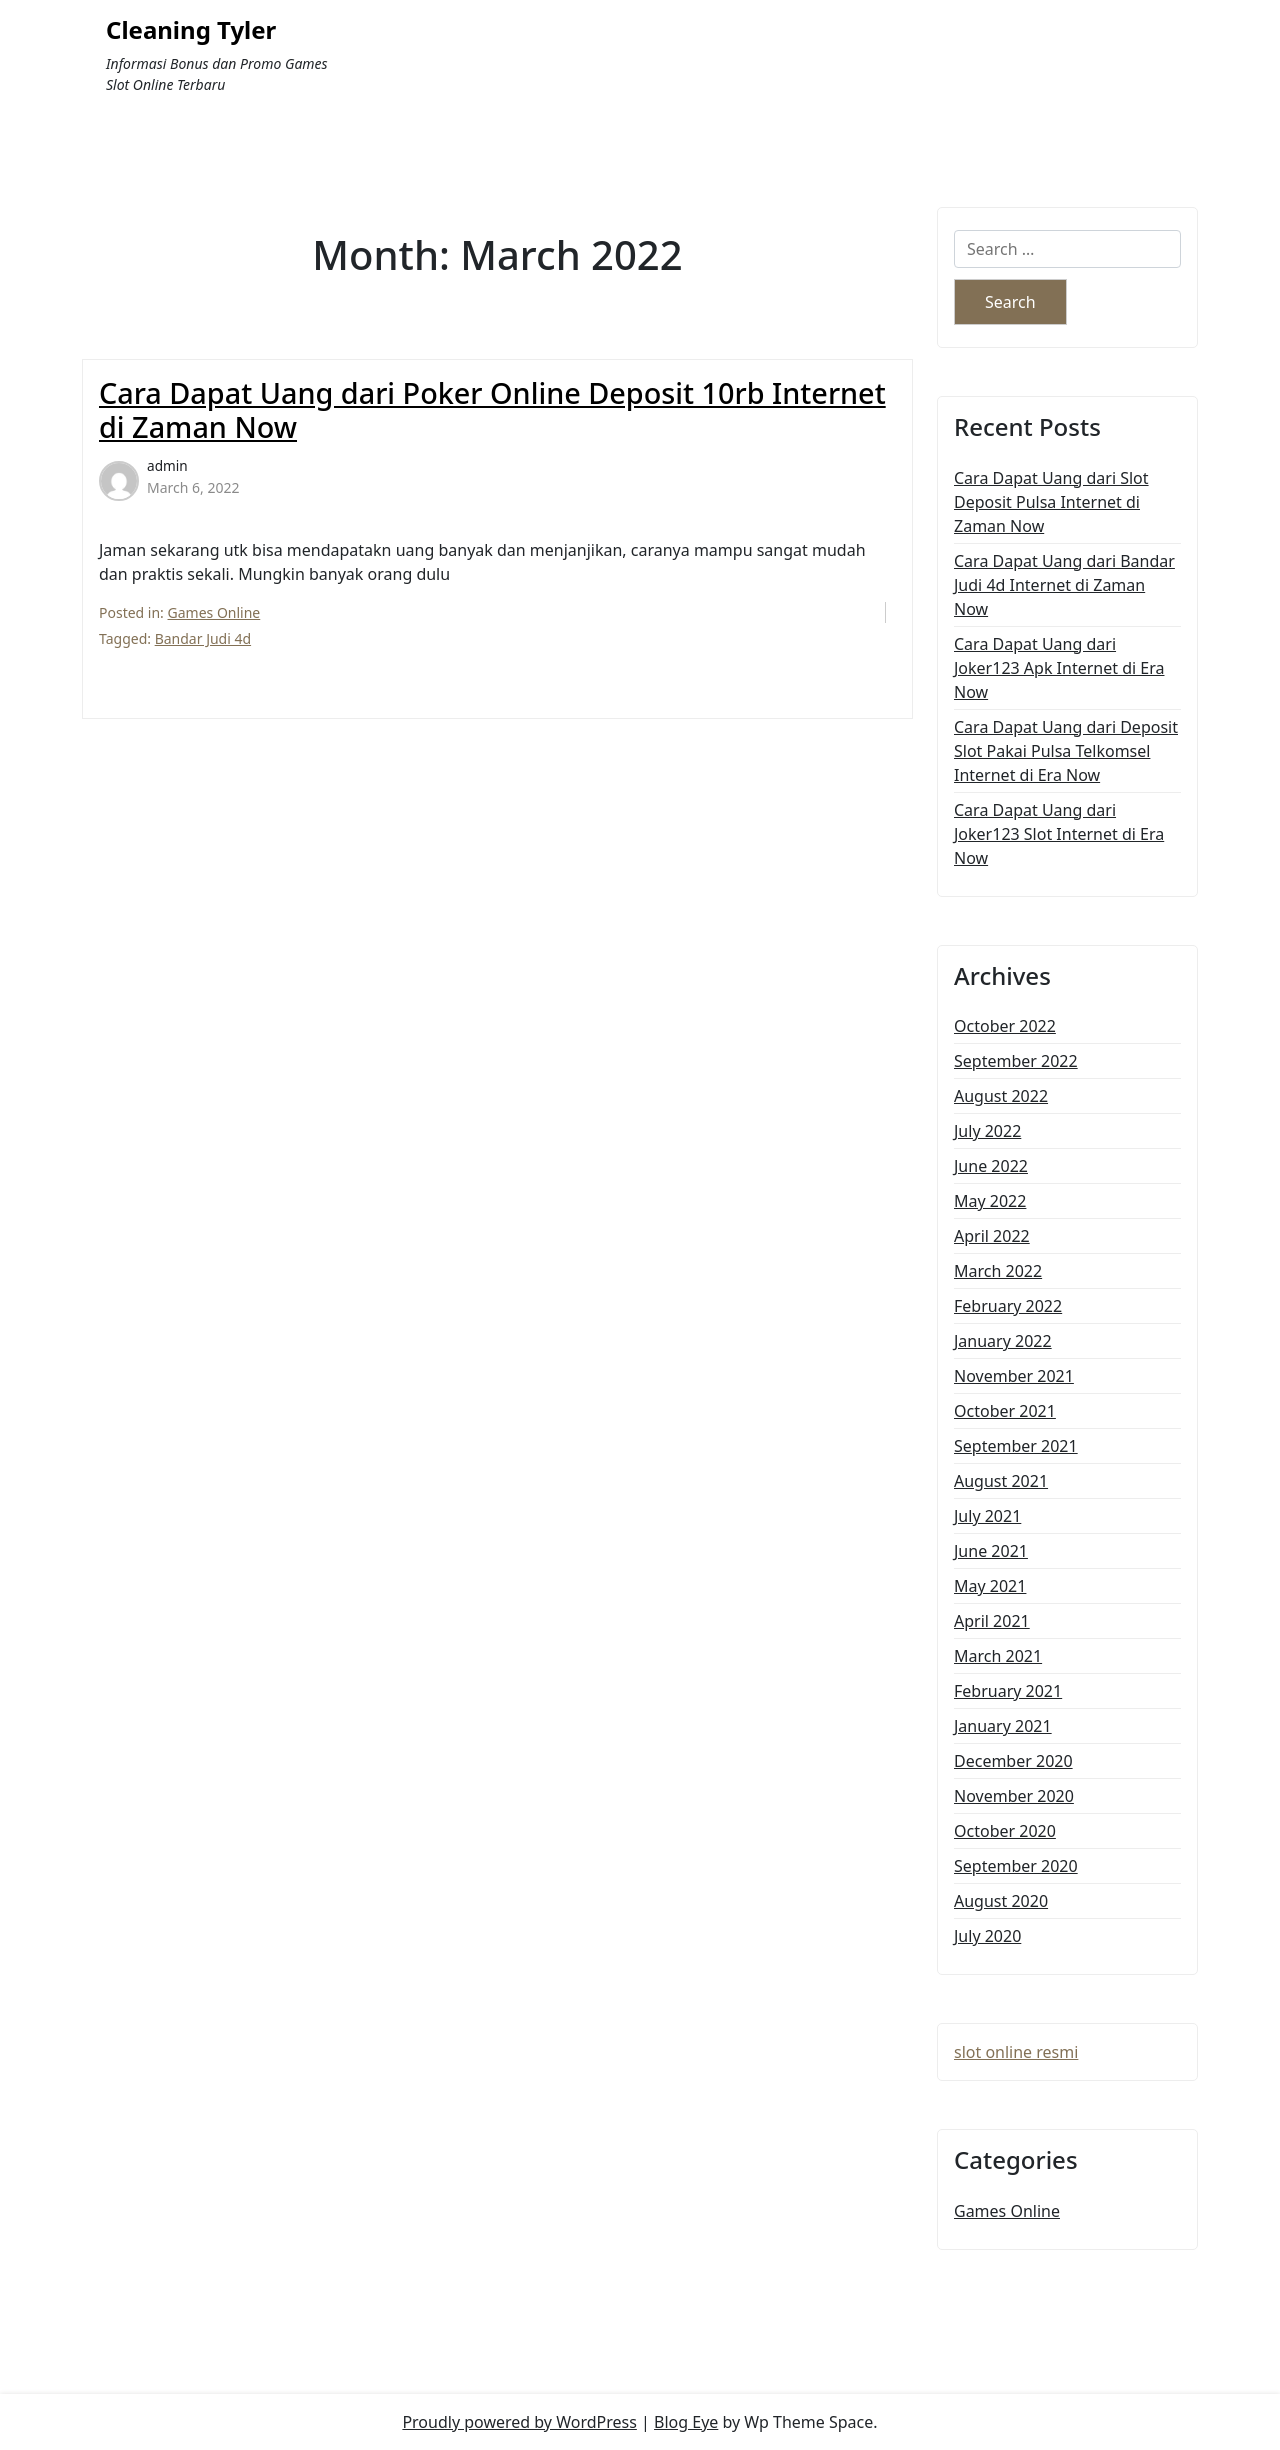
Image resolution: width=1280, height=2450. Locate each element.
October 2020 (1005, 1831)
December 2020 (1013, 1761)
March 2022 (998, 1271)
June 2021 (991, 1551)
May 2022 (990, 1201)
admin (167, 465)
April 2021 (992, 1621)
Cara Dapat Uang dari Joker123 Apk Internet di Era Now (1059, 668)
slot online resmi (1016, 2052)
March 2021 (998, 1656)
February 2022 (1008, 1306)
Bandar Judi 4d (203, 638)
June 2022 (991, 1166)
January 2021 (1003, 1726)
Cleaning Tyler (191, 30)
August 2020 (1001, 1901)
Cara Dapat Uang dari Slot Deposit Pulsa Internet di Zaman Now (1051, 502)
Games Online (214, 612)
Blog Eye (686, 2422)
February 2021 (1008, 1691)
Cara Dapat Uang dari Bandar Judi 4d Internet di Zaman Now (1064, 585)
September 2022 (1016, 1061)
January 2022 (1003, 1341)
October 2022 (1005, 1026)
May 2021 (990, 1586)
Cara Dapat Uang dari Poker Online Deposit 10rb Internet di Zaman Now (492, 410)
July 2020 (987, 1936)
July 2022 (987, 1131)
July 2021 (987, 1516)
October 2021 (1005, 1411)
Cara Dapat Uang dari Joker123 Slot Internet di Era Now (1059, 834)
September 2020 (1016, 1866)
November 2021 (1014, 1376)
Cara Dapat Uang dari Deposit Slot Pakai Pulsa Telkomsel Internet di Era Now (1066, 751)
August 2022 (1001, 1096)
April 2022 (992, 1236)
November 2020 (1014, 1796)
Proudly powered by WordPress (519, 2422)
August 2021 (1001, 1481)
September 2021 (1016, 1446)
